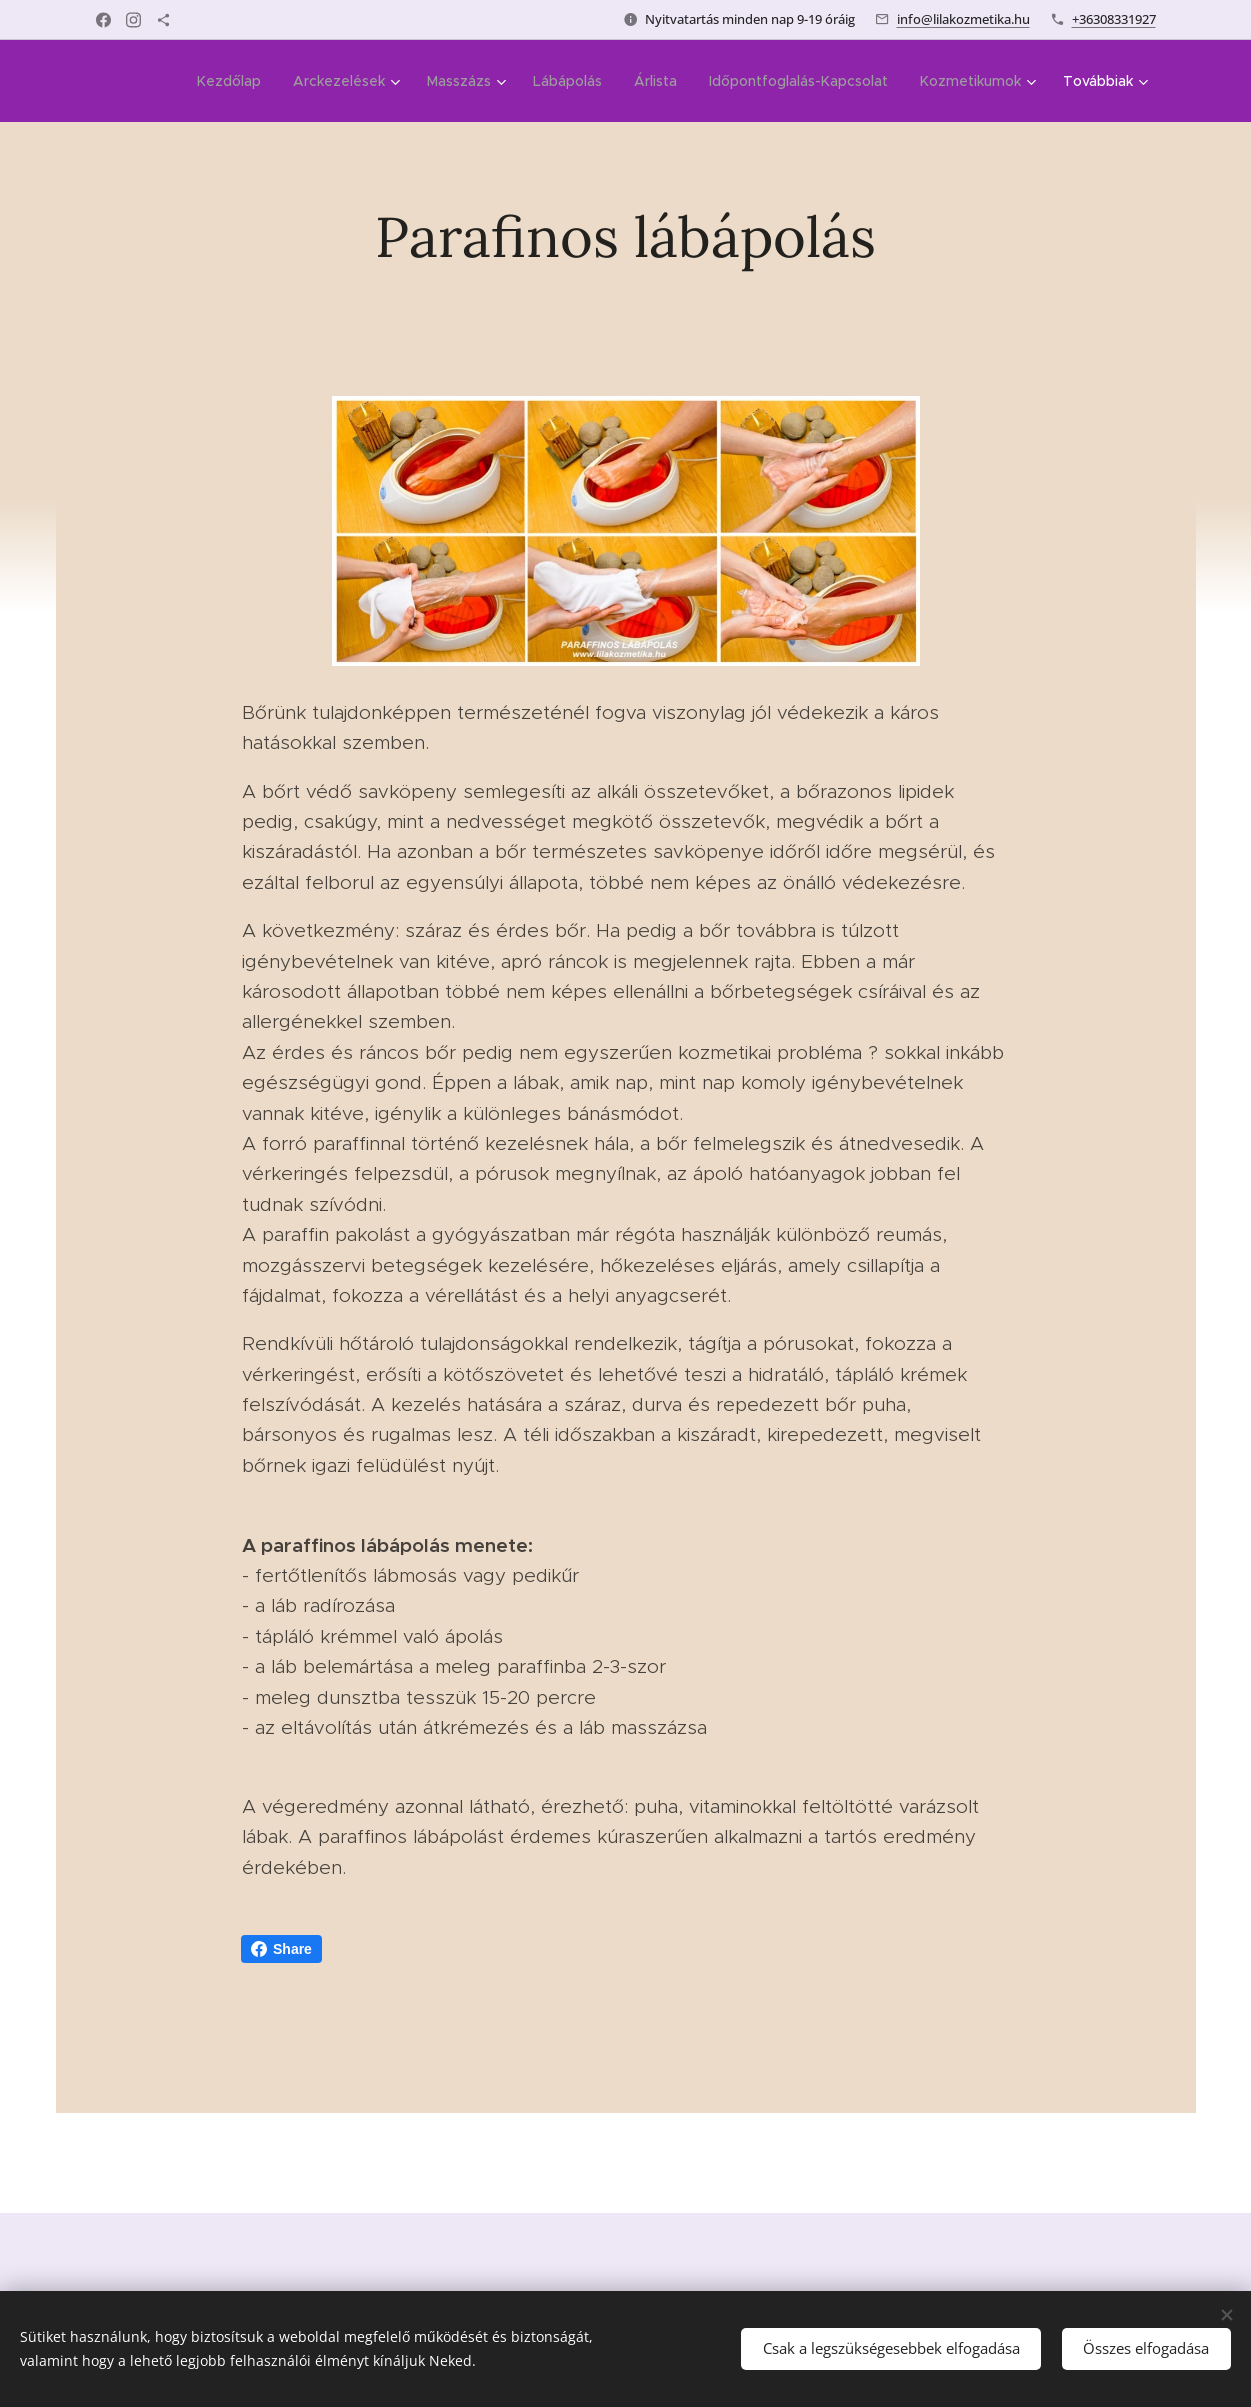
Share (281, 1949)
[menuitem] (234, 81)
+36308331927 (1114, 19)
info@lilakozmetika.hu (963, 19)
